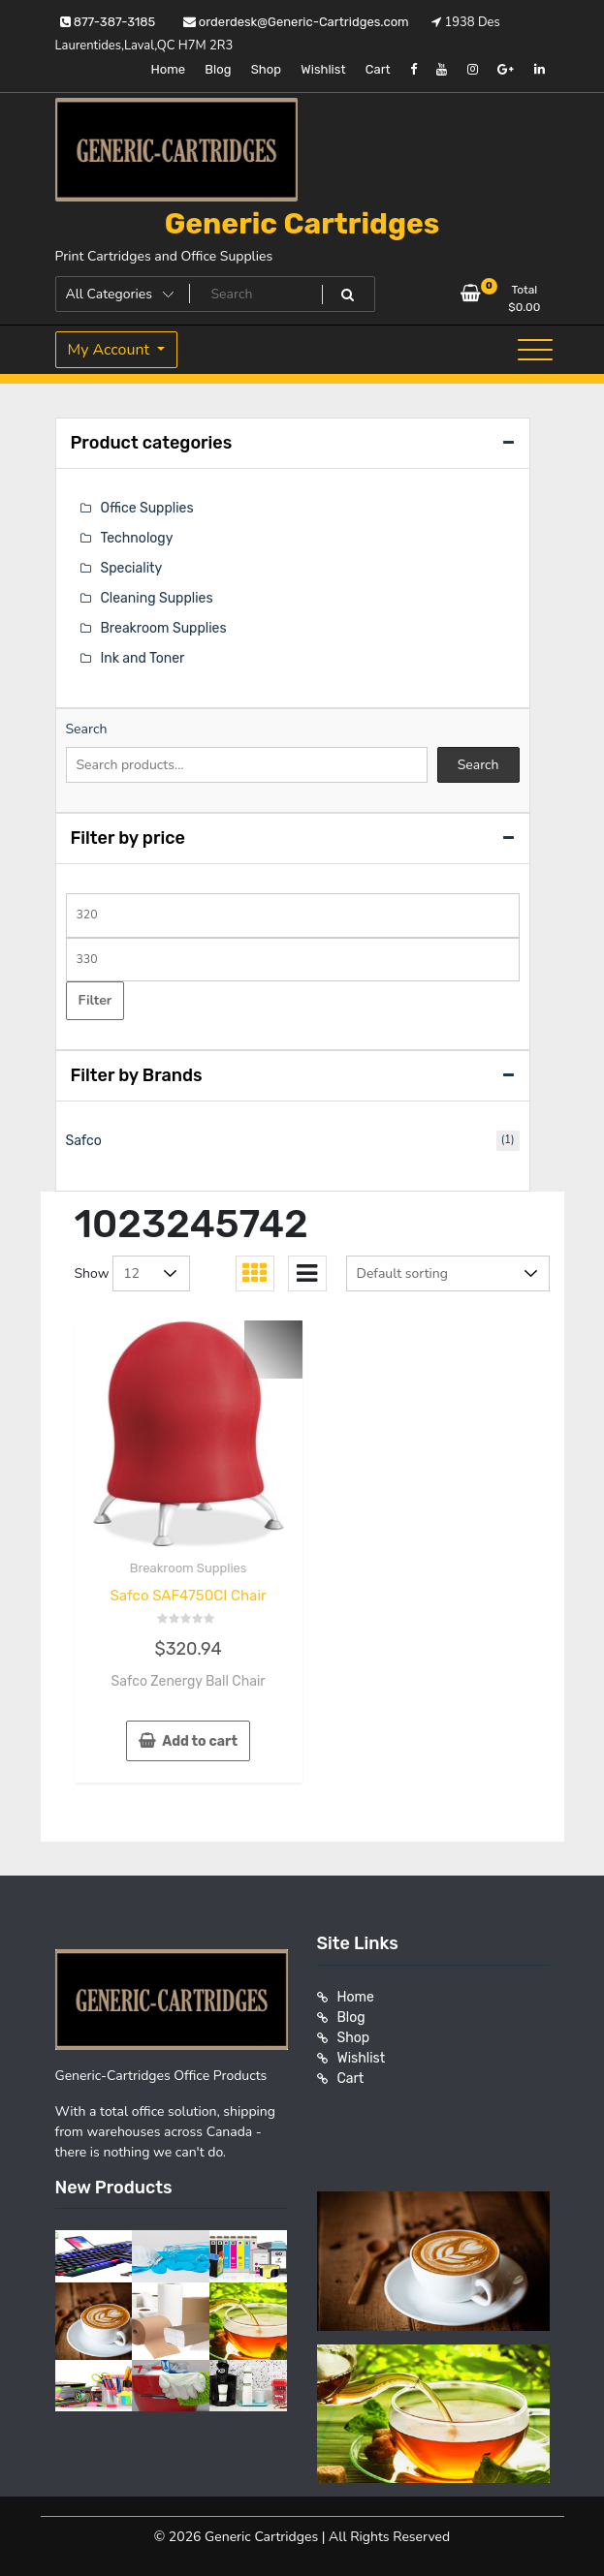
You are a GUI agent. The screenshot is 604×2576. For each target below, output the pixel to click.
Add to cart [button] (200, 1741)
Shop (266, 69)
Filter (95, 1000)
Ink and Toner (143, 658)
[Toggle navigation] (535, 349)
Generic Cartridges (302, 223)
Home (167, 69)
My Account (111, 349)
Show (92, 1273)
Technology (137, 538)
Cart (378, 69)
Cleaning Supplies (157, 598)
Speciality (132, 568)
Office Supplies (147, 508)
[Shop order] (448, 1273)
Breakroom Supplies (188, 1568)
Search (87, 729)
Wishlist (323, 69)
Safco (84, 1141)
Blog (218, 69)
